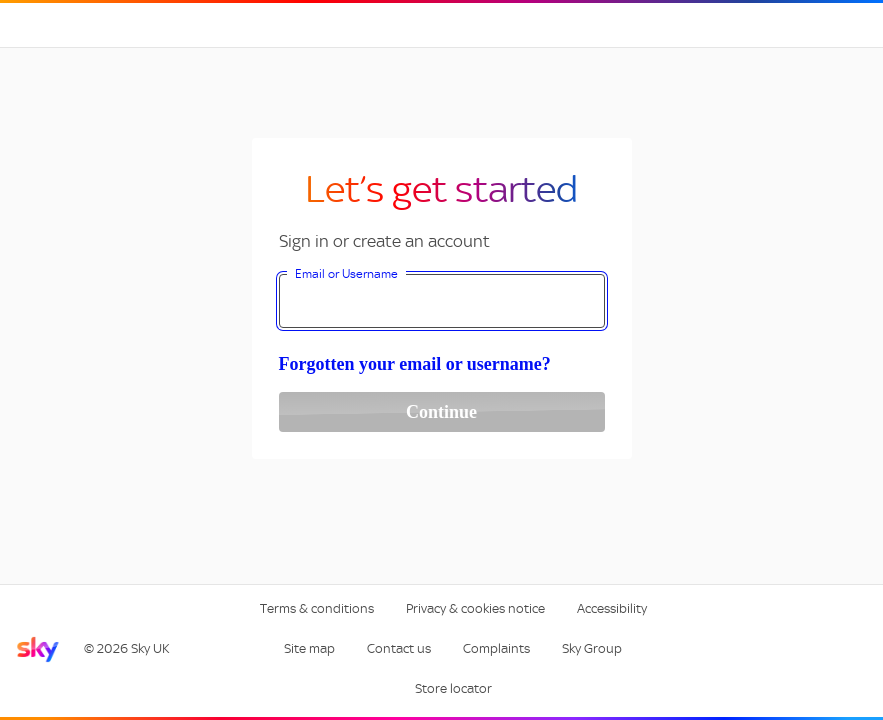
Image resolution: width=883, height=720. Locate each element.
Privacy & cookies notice (475, 608)
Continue (441, 412)
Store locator (453, 688)
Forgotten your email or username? (415, 364)
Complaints (496, 648)
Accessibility (612, 608)
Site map (309, 648)
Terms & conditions (317, 608)
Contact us (399, 648)
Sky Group (592, 648)
